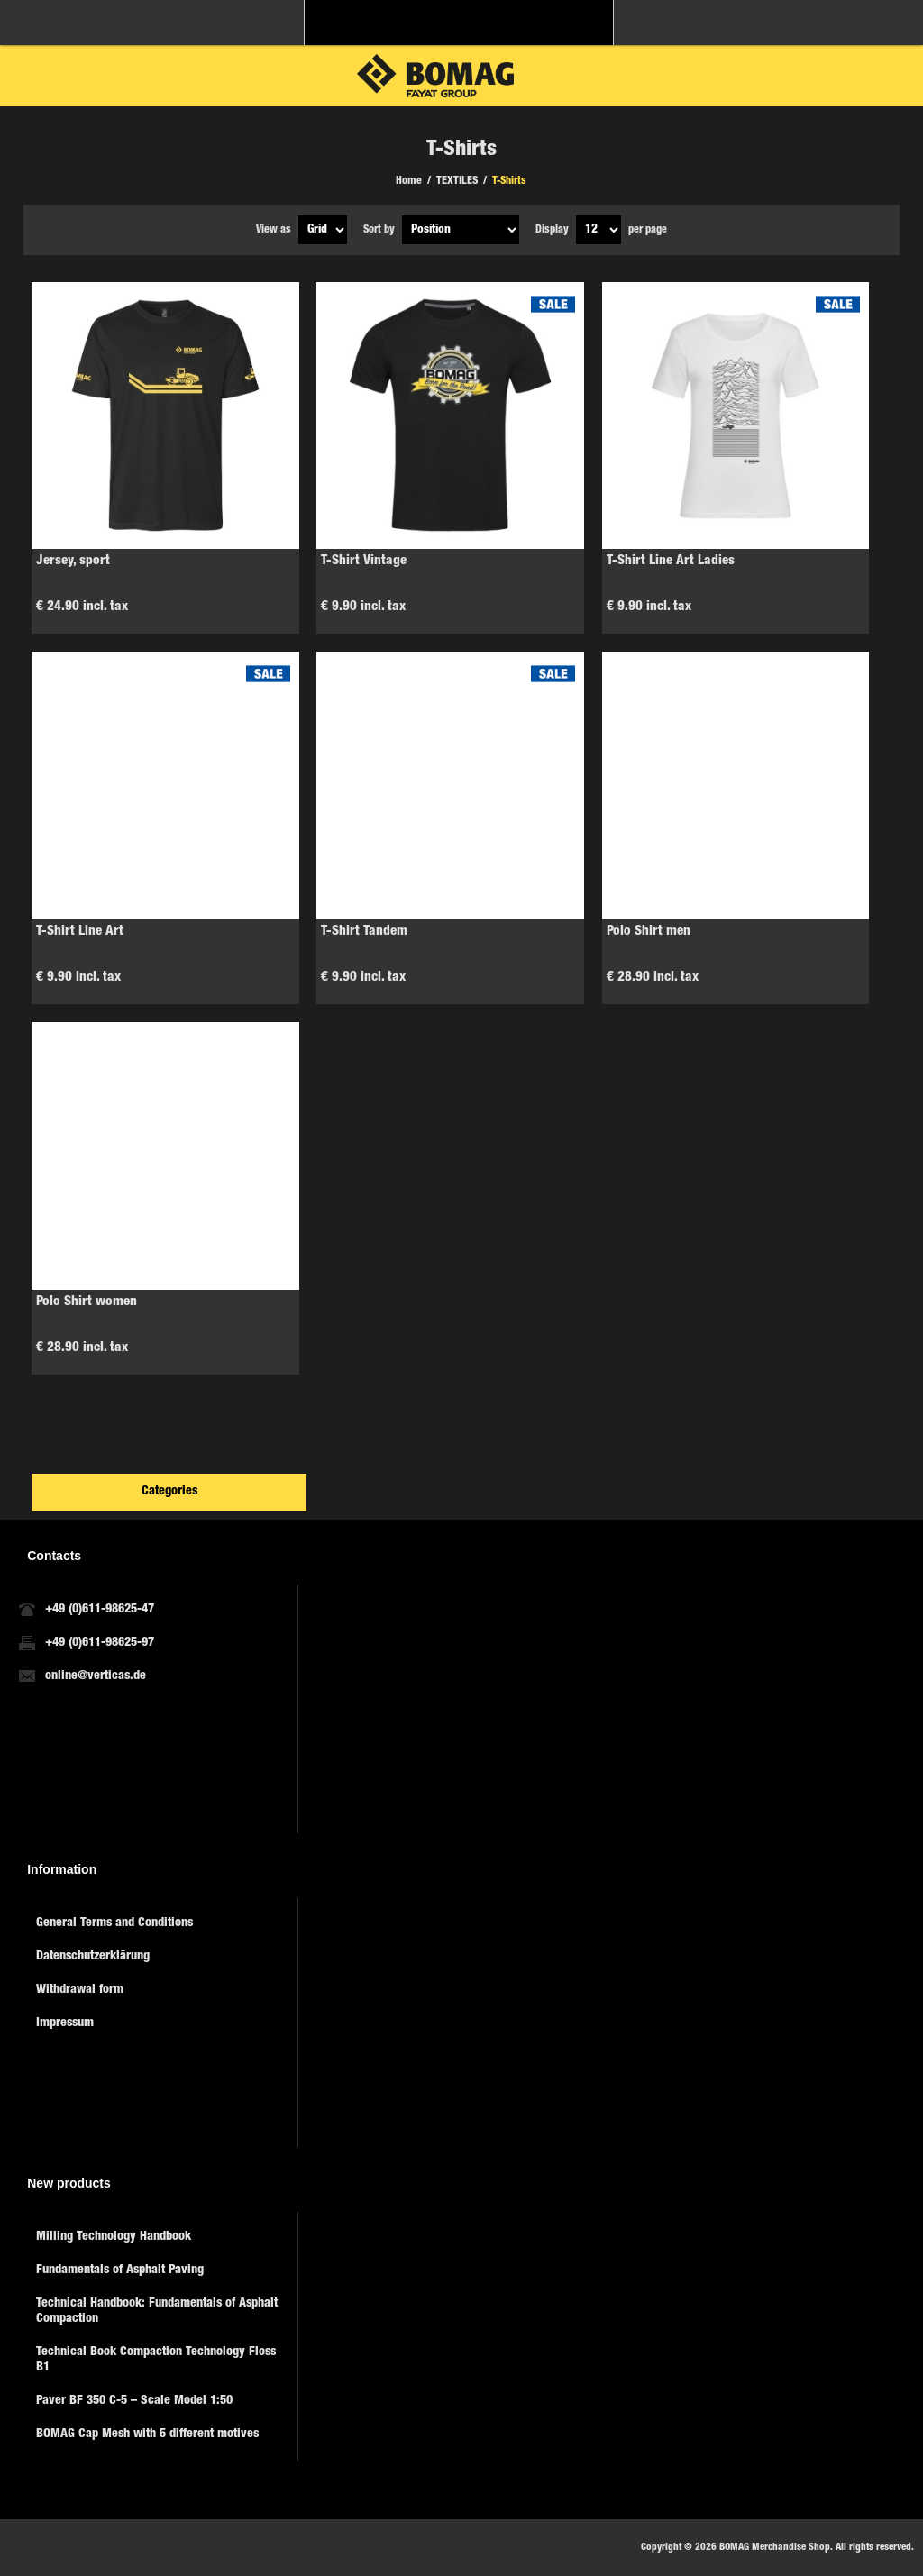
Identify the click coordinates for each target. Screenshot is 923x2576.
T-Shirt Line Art (79, 931)
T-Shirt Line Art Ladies (671, 561)
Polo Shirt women (86, 1302)
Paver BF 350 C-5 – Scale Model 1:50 (134, 2401)
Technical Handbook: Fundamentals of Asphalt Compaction (157, 2311)
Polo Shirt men (648, 931)
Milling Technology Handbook (113, 2237)
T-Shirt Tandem (364, 931)
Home (409, 181)
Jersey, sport (73, 561)
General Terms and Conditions (114, 1923)
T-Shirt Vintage (364, 561)
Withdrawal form (79, 1990)
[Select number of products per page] (598, 229)
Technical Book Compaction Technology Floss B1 (156, 2360)
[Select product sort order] (460, 229)
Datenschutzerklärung (93, 1956)
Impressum (65, 2023)
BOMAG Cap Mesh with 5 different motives (147, 2434)
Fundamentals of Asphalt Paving (120, 2270)
